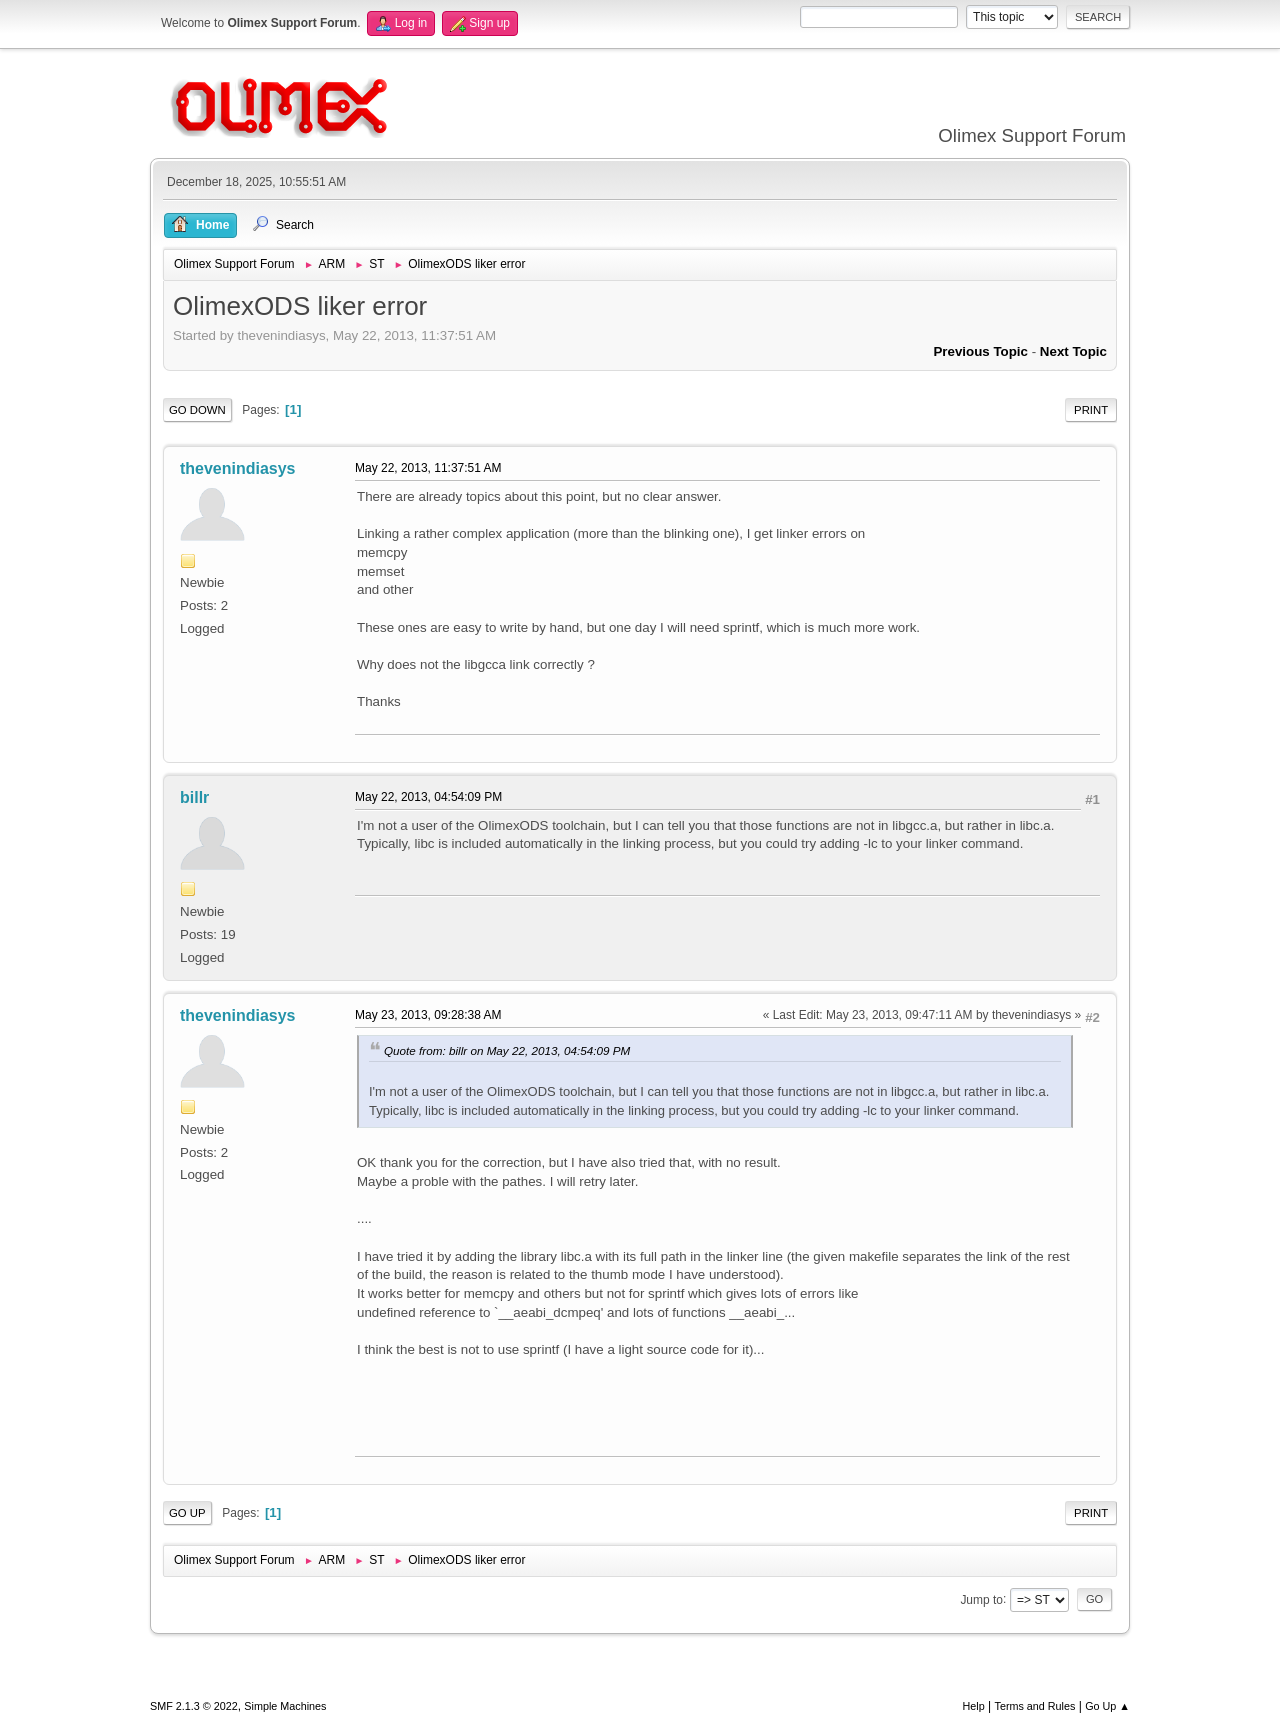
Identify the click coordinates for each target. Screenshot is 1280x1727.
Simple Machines (285, 1706)
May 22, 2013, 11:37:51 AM (428, 468)
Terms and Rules (1035, 1706)
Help (974, 1706)
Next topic (1073, 351)
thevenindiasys (238, 468)
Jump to (981, 1599)
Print (1091, 410)
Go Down (197, 410)
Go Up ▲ (1107, 1706)
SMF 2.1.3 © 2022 (194, 1706)
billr (194, 797)
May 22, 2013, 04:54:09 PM (428, 797)
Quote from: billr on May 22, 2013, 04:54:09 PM (507, 1050)
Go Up (187, 1513)
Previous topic (980, 351)
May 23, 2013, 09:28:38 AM (428, 1015)
